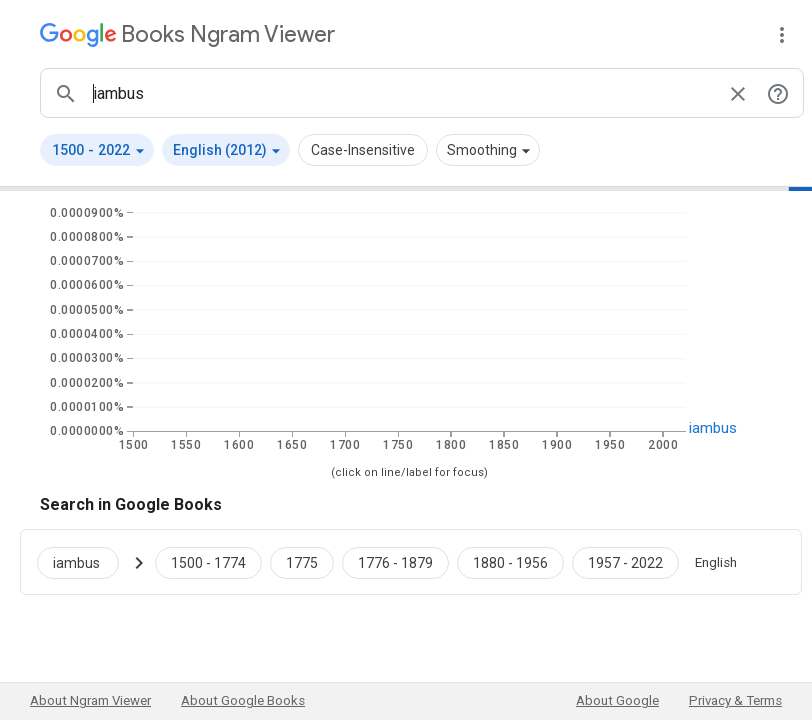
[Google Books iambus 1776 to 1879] (395, 562)
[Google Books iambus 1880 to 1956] (510, 562)
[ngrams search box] (402, 93)
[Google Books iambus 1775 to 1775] (302, 562)
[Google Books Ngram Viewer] (187, 34)
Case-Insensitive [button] (363, 150)
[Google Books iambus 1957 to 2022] (625, 562)
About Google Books (243, 700)
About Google (617, 700)
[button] (97, 150)
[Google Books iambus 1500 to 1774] (208, 562)
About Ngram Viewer (90, 700)
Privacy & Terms (735, 700)
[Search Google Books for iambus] (86, 562)
